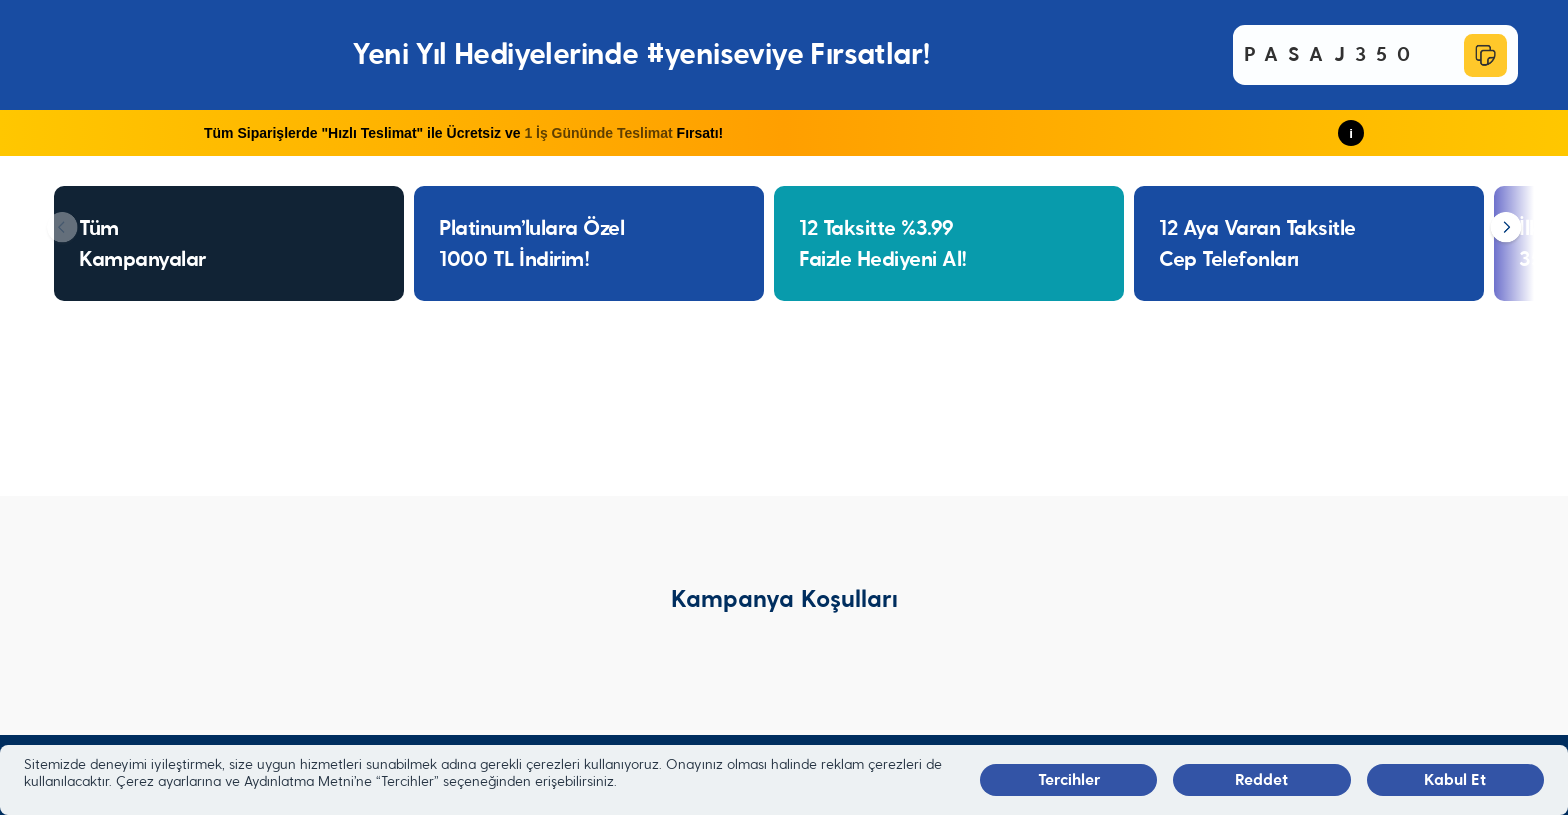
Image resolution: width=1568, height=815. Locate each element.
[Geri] (62, 229)
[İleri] (1506, 229)
